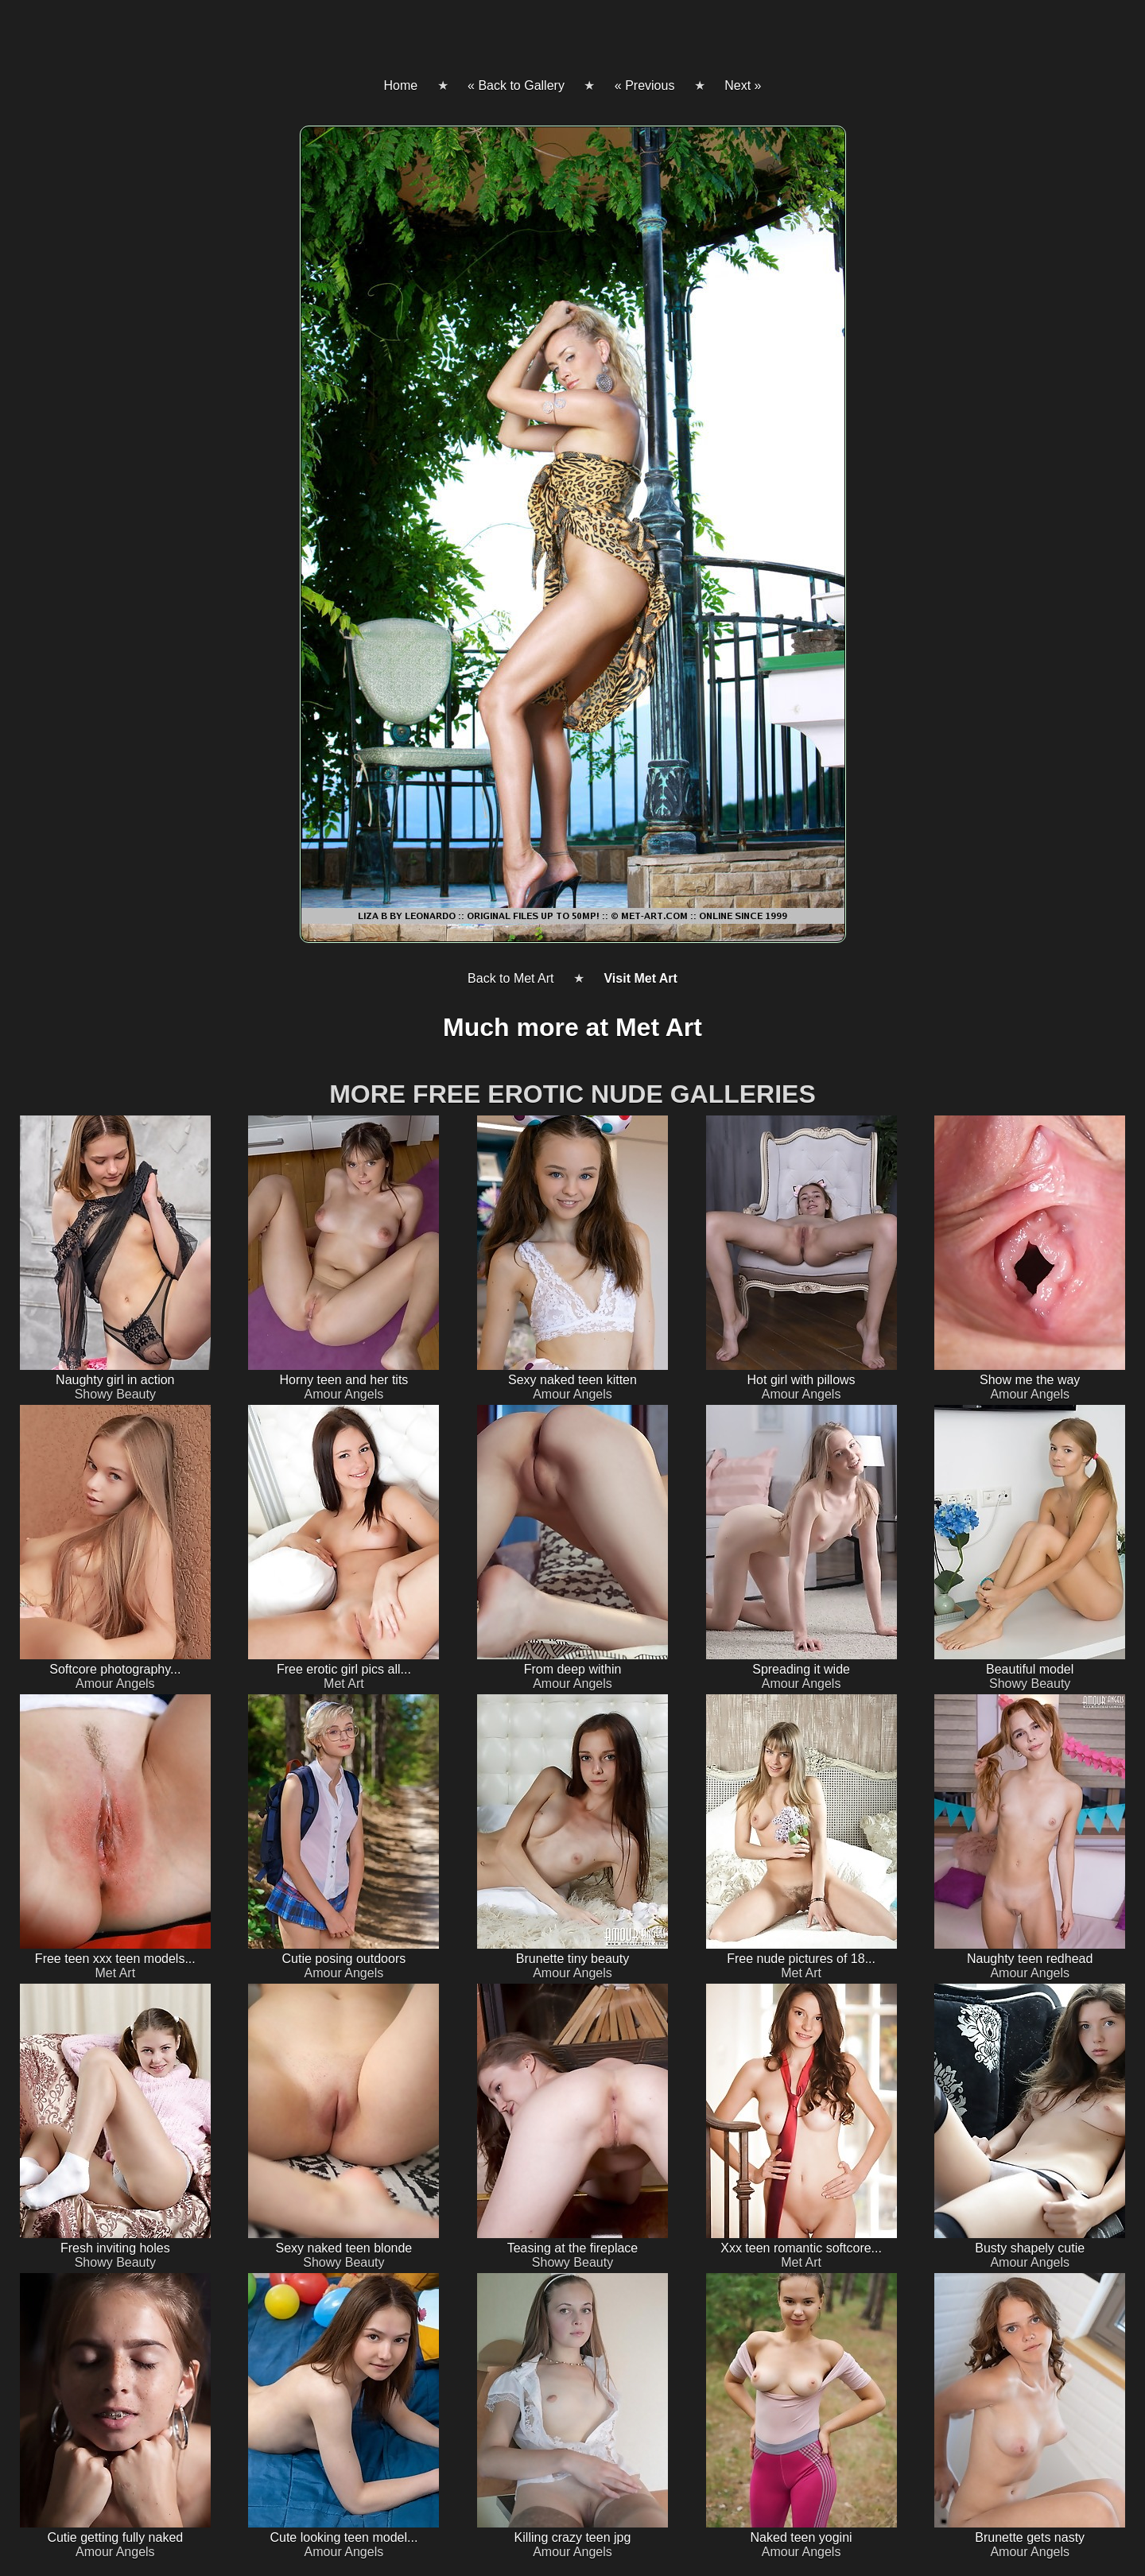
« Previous (645, 85)
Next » (742, 85)
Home (400, 85)
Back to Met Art (510, 978)
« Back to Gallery (516, 85)
